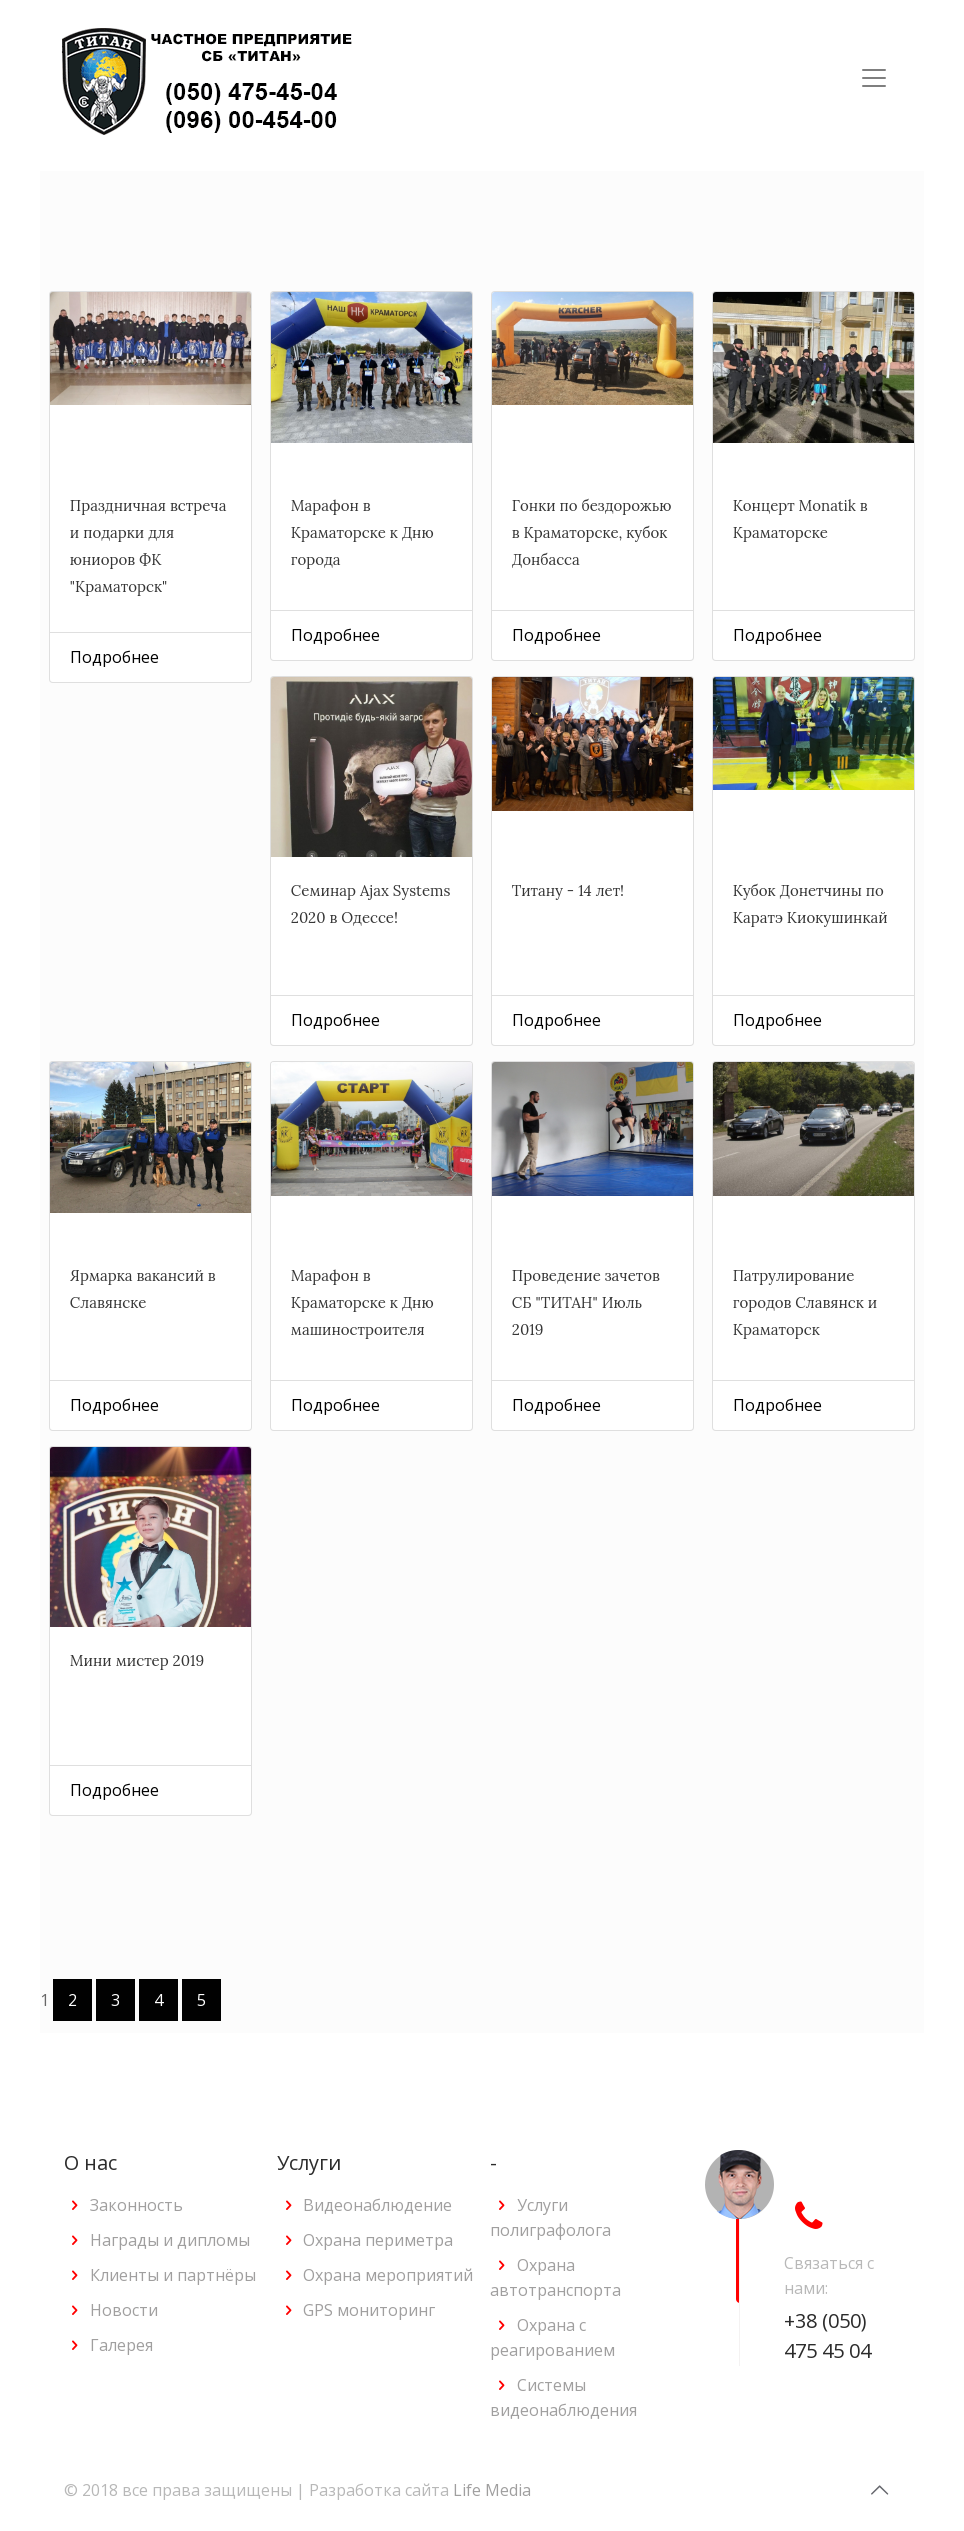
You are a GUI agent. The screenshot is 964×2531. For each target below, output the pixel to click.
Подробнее (114, 657)
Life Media (492, 2490)
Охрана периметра (378, 2240)
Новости (124, 2310)
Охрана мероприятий (388, 2275)
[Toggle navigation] (874, 78)
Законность (136, 2205)
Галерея (121, 2345)
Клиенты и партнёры (173, 2275)
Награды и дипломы (170, 2240)
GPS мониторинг (369, 2310)
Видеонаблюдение (377, 2205)
